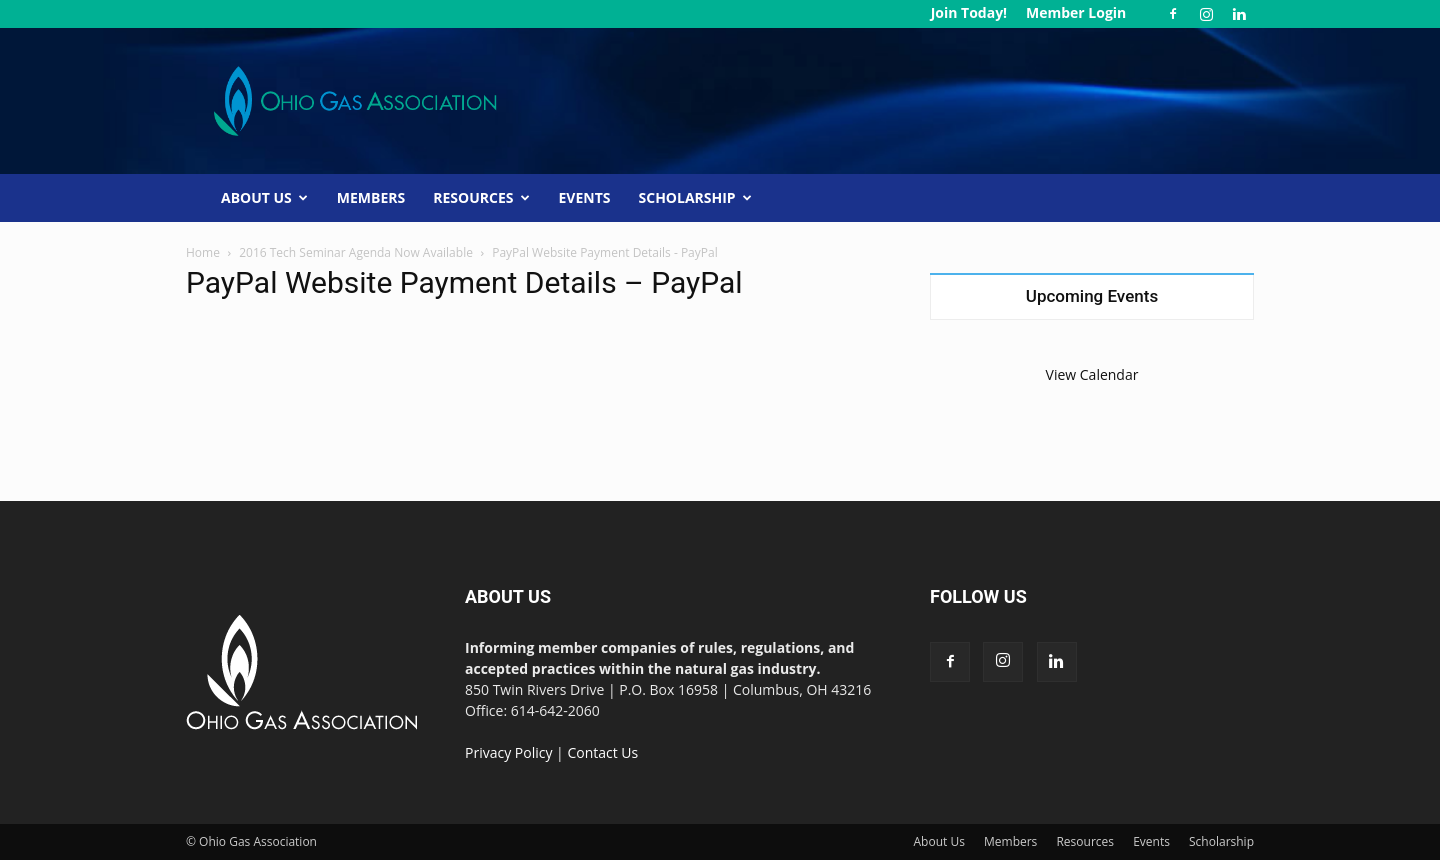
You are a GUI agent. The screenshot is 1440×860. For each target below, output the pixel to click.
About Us (264, 197)
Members (371, 197)
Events (585, 197)
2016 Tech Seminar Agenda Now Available (356, 252)
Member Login (1076, 12)
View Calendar (1092, 374)
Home (203, 252)
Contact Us (602, 752)
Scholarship (695, 197)
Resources (481, 197)
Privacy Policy (508, 752)
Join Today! (969, 12)
